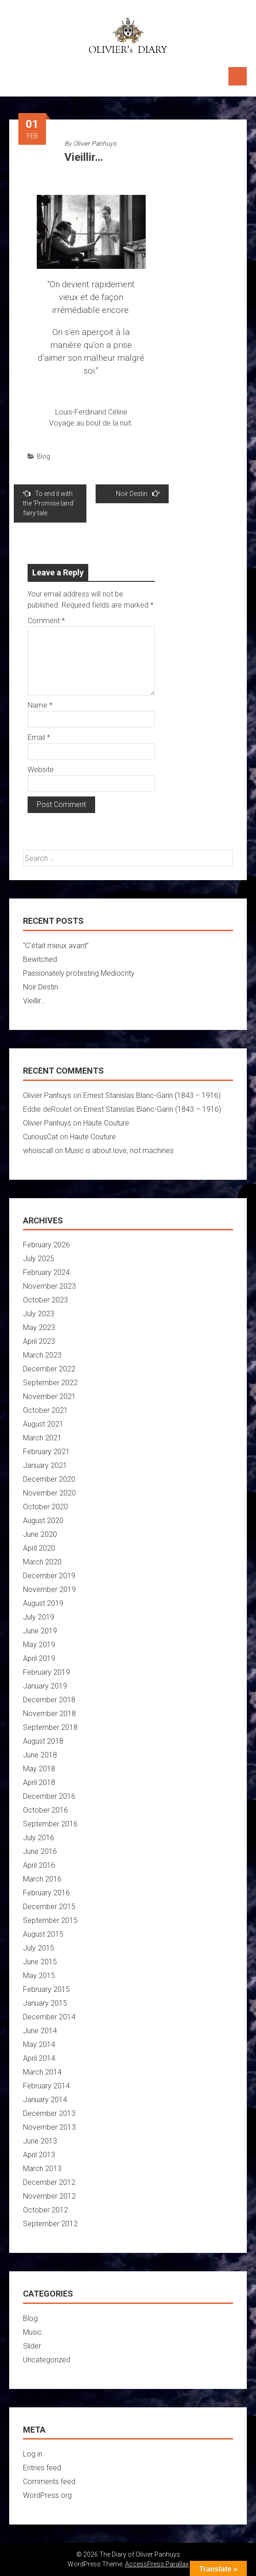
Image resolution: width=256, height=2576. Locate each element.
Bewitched (40, 959)
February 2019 (46, 1672)
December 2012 (49, 2182)
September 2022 (50, 1382)
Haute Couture (106, 1123)
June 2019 (40, 1630)
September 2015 (50, 1920)
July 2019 (38, 1617)
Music (32, 2332)
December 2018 (49, 1699)
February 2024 (46, 1272)
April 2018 (39, 1782)
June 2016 (40, 1851)
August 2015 (43, 1934)
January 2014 (45, 2099)
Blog (43, 456)
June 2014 (40, 2030)
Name (40, 705)
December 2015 (49, 1906)
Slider (32, 2346)
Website (41, 769)
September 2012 (50, 2223)
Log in (32, 2454)
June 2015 (40, 1961)
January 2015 (45, 2003)
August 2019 (43, 1603)
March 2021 (42, 1437)
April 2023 (39, 1341)
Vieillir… (34, 1000)
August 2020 (43, 1520)
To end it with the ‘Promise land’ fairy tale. (48, 503)
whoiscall (38, 1150)
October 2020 (45, 1506)
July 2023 (38, 1313)
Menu (237, 76)
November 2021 (49, 1396)
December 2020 (49, 1479)
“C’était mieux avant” (56, 945)
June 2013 (40, 2141)
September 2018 (50, 1727)
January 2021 (45, 1465)
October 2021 (45, 1410)
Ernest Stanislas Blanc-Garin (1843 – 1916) (152, 1095)
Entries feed (42, 2467)
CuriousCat (40, 1136)
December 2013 (49, 2113)
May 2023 (39, 1327)
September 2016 (50, 1824)
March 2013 (42, 2168)
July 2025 (38, 1258)
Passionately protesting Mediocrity (79, 973)
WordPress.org (47, 2495)
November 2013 (49, 2127)
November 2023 (49, 1286)
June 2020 (40, 1534)
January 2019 (45, 1686)
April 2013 (39, 2154)
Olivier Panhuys (94, 143)
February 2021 (46, 1451)
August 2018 (43, 1741)
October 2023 (45, 1300)
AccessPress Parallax (157, 2564)
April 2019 (39, 1658)
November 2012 (49, 2196)
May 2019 (39, 1644)
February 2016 (46, 1892)
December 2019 (49, 1575)
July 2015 (38, 1948)
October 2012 (45, 2210)
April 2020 (39, 1548)
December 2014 (49, 2017)
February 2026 (46, 1244)
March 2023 (42, 1355)
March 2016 (42, 1879)
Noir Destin (137, 493)
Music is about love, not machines (119, 1150)
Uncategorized (46, 2359)
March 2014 (42, 2072)
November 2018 (49, 1713)
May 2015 (39, 1975)
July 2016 (38, 1837)
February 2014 (46, 2085)
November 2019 (49, 1589)
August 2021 (43, 1424)
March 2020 (42, 1562)
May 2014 (39, 2044)
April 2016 (39, 1865)
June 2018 (40, 1755)
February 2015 (46, 1989)
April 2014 (39, 2058)
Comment (46, 620)
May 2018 (39, 1768)
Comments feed (49, 2481)
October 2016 (45, 1810)
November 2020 (49, 1493)
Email (39, 737)
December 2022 (49, 1369)
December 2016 (49, 1796)
